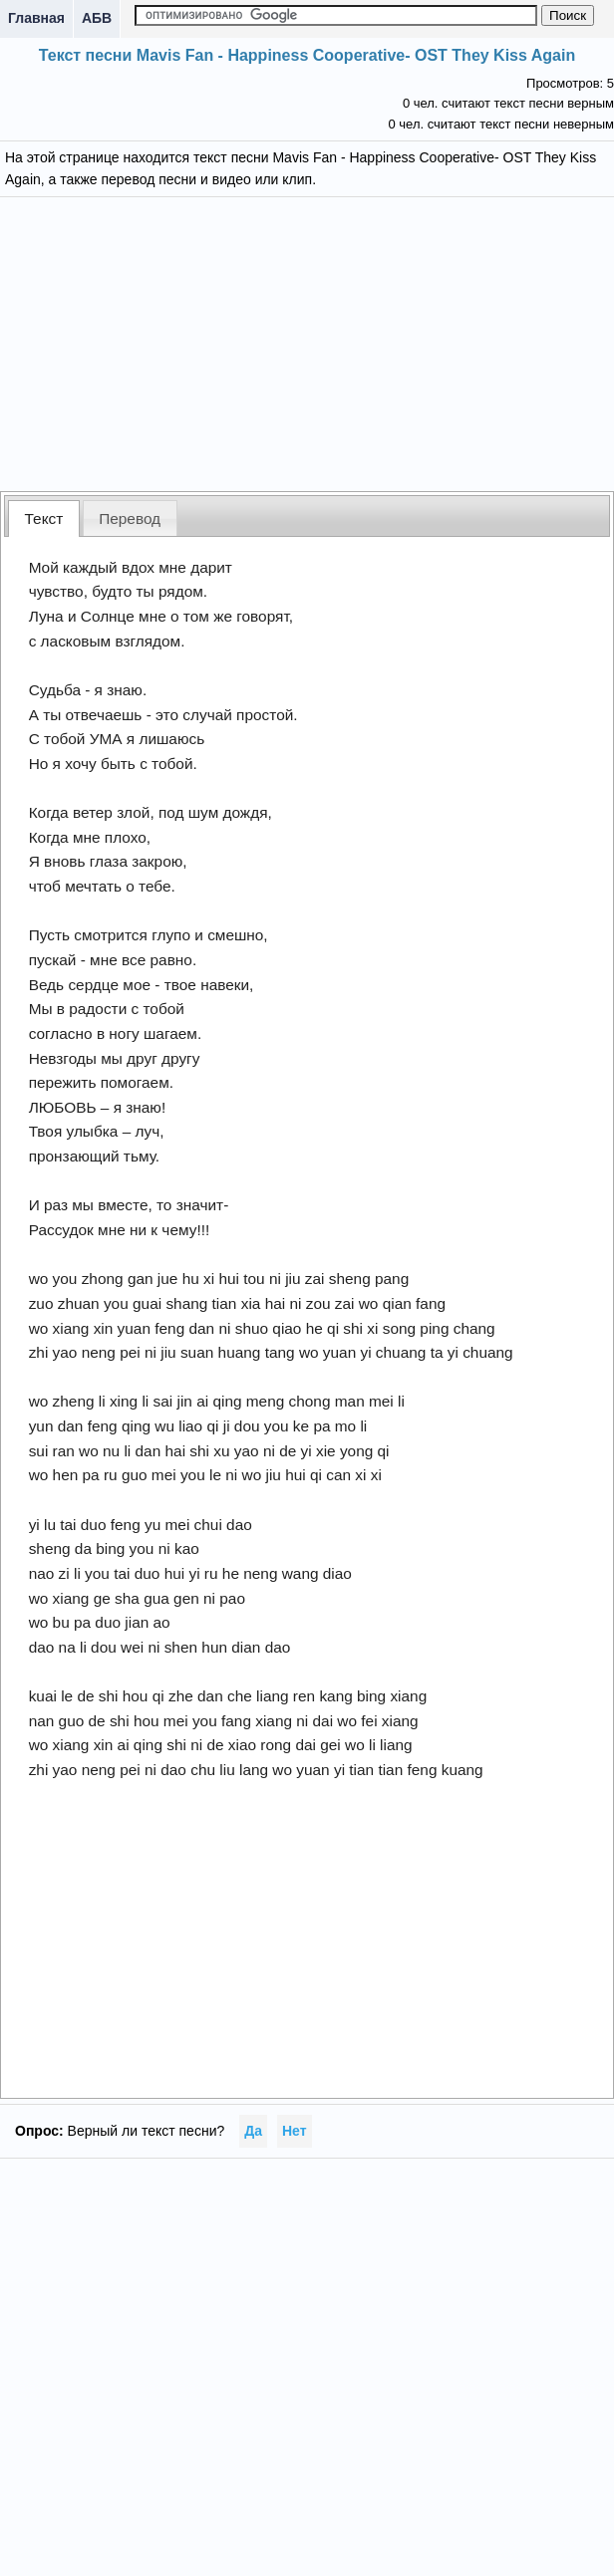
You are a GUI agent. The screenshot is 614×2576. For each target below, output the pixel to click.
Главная (36, 18)
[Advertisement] (307, 341)
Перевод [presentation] (129, 518)
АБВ (97, 18)
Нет (294, 2131)
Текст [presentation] (44, 518)
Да (253, 2131)
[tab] (44, 518)
